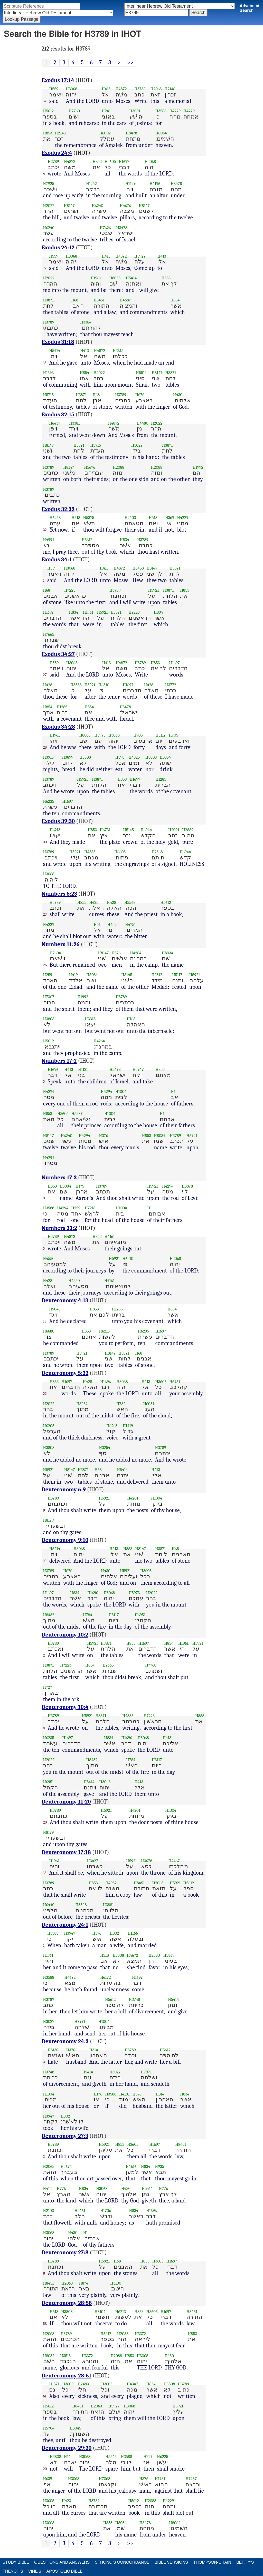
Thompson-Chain (212, 2562)
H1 (173, 1091)
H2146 (170, 88)
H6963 (111, 1425)
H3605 (110, 161)
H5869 (169, 1955)
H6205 (48, 1425)
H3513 (65, 2355)
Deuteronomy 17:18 (66, 1852)
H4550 (49, 1258)
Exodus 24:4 (57, 153)
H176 (98, 2094)
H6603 (120, 851)
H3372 (140, 2333)
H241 (106, 111)
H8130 (53, 2050)
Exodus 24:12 (58, 247)
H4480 (142, 423)
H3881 (108, 1904)
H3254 (104, 1447)
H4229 (175, 111)
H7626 (105, 227)
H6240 (97, 205)
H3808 (85, 757)
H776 (61, 2188)
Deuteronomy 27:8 (65, 2252)
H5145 (128, 829)
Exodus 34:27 (58, 654)
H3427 (92, 1860)
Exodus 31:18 (58, 342)
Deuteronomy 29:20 (66, 2448)
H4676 (125, 205)
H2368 (157, 851)
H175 (80, 1186)
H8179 (48, 1520)
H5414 (131, 278)
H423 (93, 902)
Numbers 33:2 (59, 1228)
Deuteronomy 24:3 (65, 2041)
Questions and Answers (62, 2562)
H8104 (100, 2311)
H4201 (132, 1498)
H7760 (74, 111)
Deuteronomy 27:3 (65, 2136)
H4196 (154, 183)
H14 (67, 2456)
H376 (116, 953)
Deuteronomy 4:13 (65, 1300)
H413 (106, 88)
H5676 (89, 467)
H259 (47, 974)
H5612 (48, 111)
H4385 (90, 851)
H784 (121, 1403)
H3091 (134, 111)
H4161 (110, 1236)
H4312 (157, 974)
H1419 (128, 1425)
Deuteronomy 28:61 (66, 2375)
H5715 (48, 394)
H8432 (82, 1403)
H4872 (121, 88)
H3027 (137, 445)
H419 (73, 974)
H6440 (49, 1904)
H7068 (104, 2478)
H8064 (161, 133)
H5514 (141, 372)
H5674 (66, 2166)
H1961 (96, 278)
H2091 (173, 829)
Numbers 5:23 (59, 893)
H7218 (90, 1208)
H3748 (134, 1999)
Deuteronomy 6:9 (64, 1489)
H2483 (83, 2384)
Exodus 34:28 (58, 726)
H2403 (130, 517)
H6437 (54, 423)
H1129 (130, 183)
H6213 (55, 829)
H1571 (54, 2384)
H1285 (62, 706)
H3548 (130, 902)
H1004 (120, 1091)
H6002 (105, 133)
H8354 (165, 757)
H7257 (190, 2478)
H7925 (48, 183)
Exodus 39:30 (58, 821)
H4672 (132, 1955)
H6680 (48, 1331)
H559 (54, 88)
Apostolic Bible (64, 2571)
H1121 (83, 1069)
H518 (76, 517)
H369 (169, 517)
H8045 (75, 2428)
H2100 (48, 2210)
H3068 (71, 88)
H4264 (135, 953)
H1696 (48, 372)
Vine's (34, 2571)
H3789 (140, 88)
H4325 (134, 757)
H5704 (49, 2428)
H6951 (174, 1381)
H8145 (126, 974)
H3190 (115, 2283)
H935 (159, 2166)
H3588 (161, 111)
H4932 (111, 1882)
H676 (139, 394)
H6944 (146, 829)
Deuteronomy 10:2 (65, 1634)
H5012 (48, 1041)
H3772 (170, 684)
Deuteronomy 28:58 (67, 2303)
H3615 (118, 350)
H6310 (103, 684)
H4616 (131, 2166)
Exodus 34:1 (57, 559)
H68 (74, 300)
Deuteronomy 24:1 (65, 1925)
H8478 (131, 133)
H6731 (105, 829)
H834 (175, 300)
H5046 (55, 1309)
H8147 (69, 205)
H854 (84, 372)
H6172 (105, 1977)
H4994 (48, 539)
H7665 (48, 634)
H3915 (48, 757)
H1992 (198, 467)
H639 (47, 2478)
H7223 (69, 590)
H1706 (105, 2210)
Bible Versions (171, 2562)
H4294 (48, 1091)
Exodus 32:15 (58, 414)
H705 (138, 735)
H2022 (48, 205)
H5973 (100, 735)
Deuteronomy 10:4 (65, 1707)
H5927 (140, 256)
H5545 (111, 2456)
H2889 (187, 829)
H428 (47, 684)
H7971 (79, 2021)
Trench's (13, 2571)
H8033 (114, 278)
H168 (131, 1018)
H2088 (118, 467)
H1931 (160, 2478)
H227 (147, 2456)
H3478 (121, 227)
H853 (47, 133)
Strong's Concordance (122, 2562)
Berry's (245, 2562)
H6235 (48, 801)
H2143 (60, 133)
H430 (177, 394)
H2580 (154, 1955)
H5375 (88, 517)
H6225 (162, 2456)
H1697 (124, 161)
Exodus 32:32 (58, 509)
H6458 (138, 568)
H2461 (79, 2210)
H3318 (90, 1018)
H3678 (146, 1860)
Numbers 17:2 (59, 1060)
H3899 (67, 757)
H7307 (48, 996)
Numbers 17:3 (59, 1177)
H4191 (124, 2094)
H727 (47, 1687)
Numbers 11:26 (61, 944)
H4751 (130, 924)
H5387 (77, 1113)
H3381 (74, 423)
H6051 (148, 1403)
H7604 (55, 953)
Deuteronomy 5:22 (65, 1373)
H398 (120, 757)
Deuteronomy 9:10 (65, 1540)
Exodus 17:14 (58, 80)
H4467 (174, 1860)
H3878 (187, 1186)
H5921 (153, 590)
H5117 (177, 974)
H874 (83, 2283)
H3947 (138, 1069)
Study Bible (16, 2562)
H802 (114, 1933)
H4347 (132, 2384)
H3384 (85, 322)
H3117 (160, 735)
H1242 (91, 183)
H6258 (55, 517)
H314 (93, 2050)
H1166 (133, 1933)
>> (130, 62)
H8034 (167, 953)
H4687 (125, 300)
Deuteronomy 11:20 (66, 1801)
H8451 (98, 300)
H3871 (48, 300)
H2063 (156, 88)
